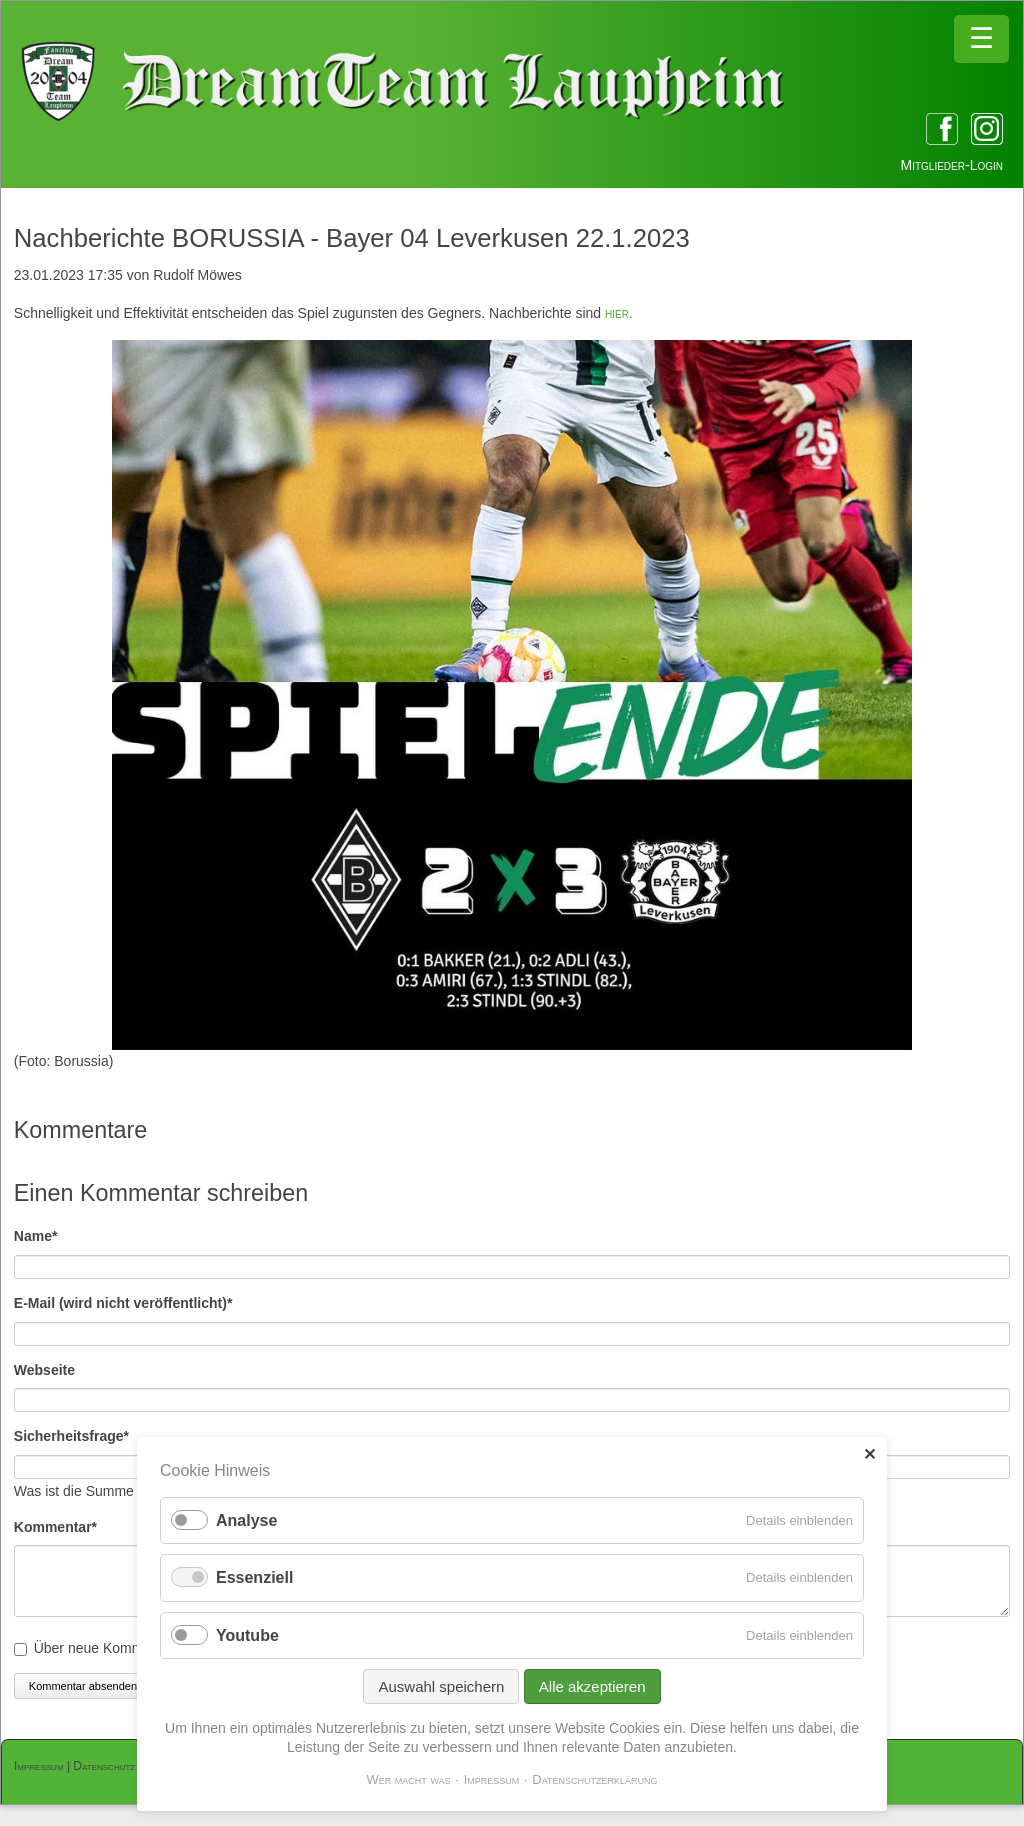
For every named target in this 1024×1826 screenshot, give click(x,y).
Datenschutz (104, 1766)
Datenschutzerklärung (594, 1779)
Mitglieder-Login (952, 165)
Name (47, 1234)
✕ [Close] (869, 1454)
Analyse (246, 1520)
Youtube (247, 1635)
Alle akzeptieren (592, 1686)
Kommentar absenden (83, 1686)
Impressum (39, 1766)
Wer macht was (408, 1779)
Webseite (44, 1370)
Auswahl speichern (441, 1686)
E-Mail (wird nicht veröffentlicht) (123, 1301)
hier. (619, 313)
